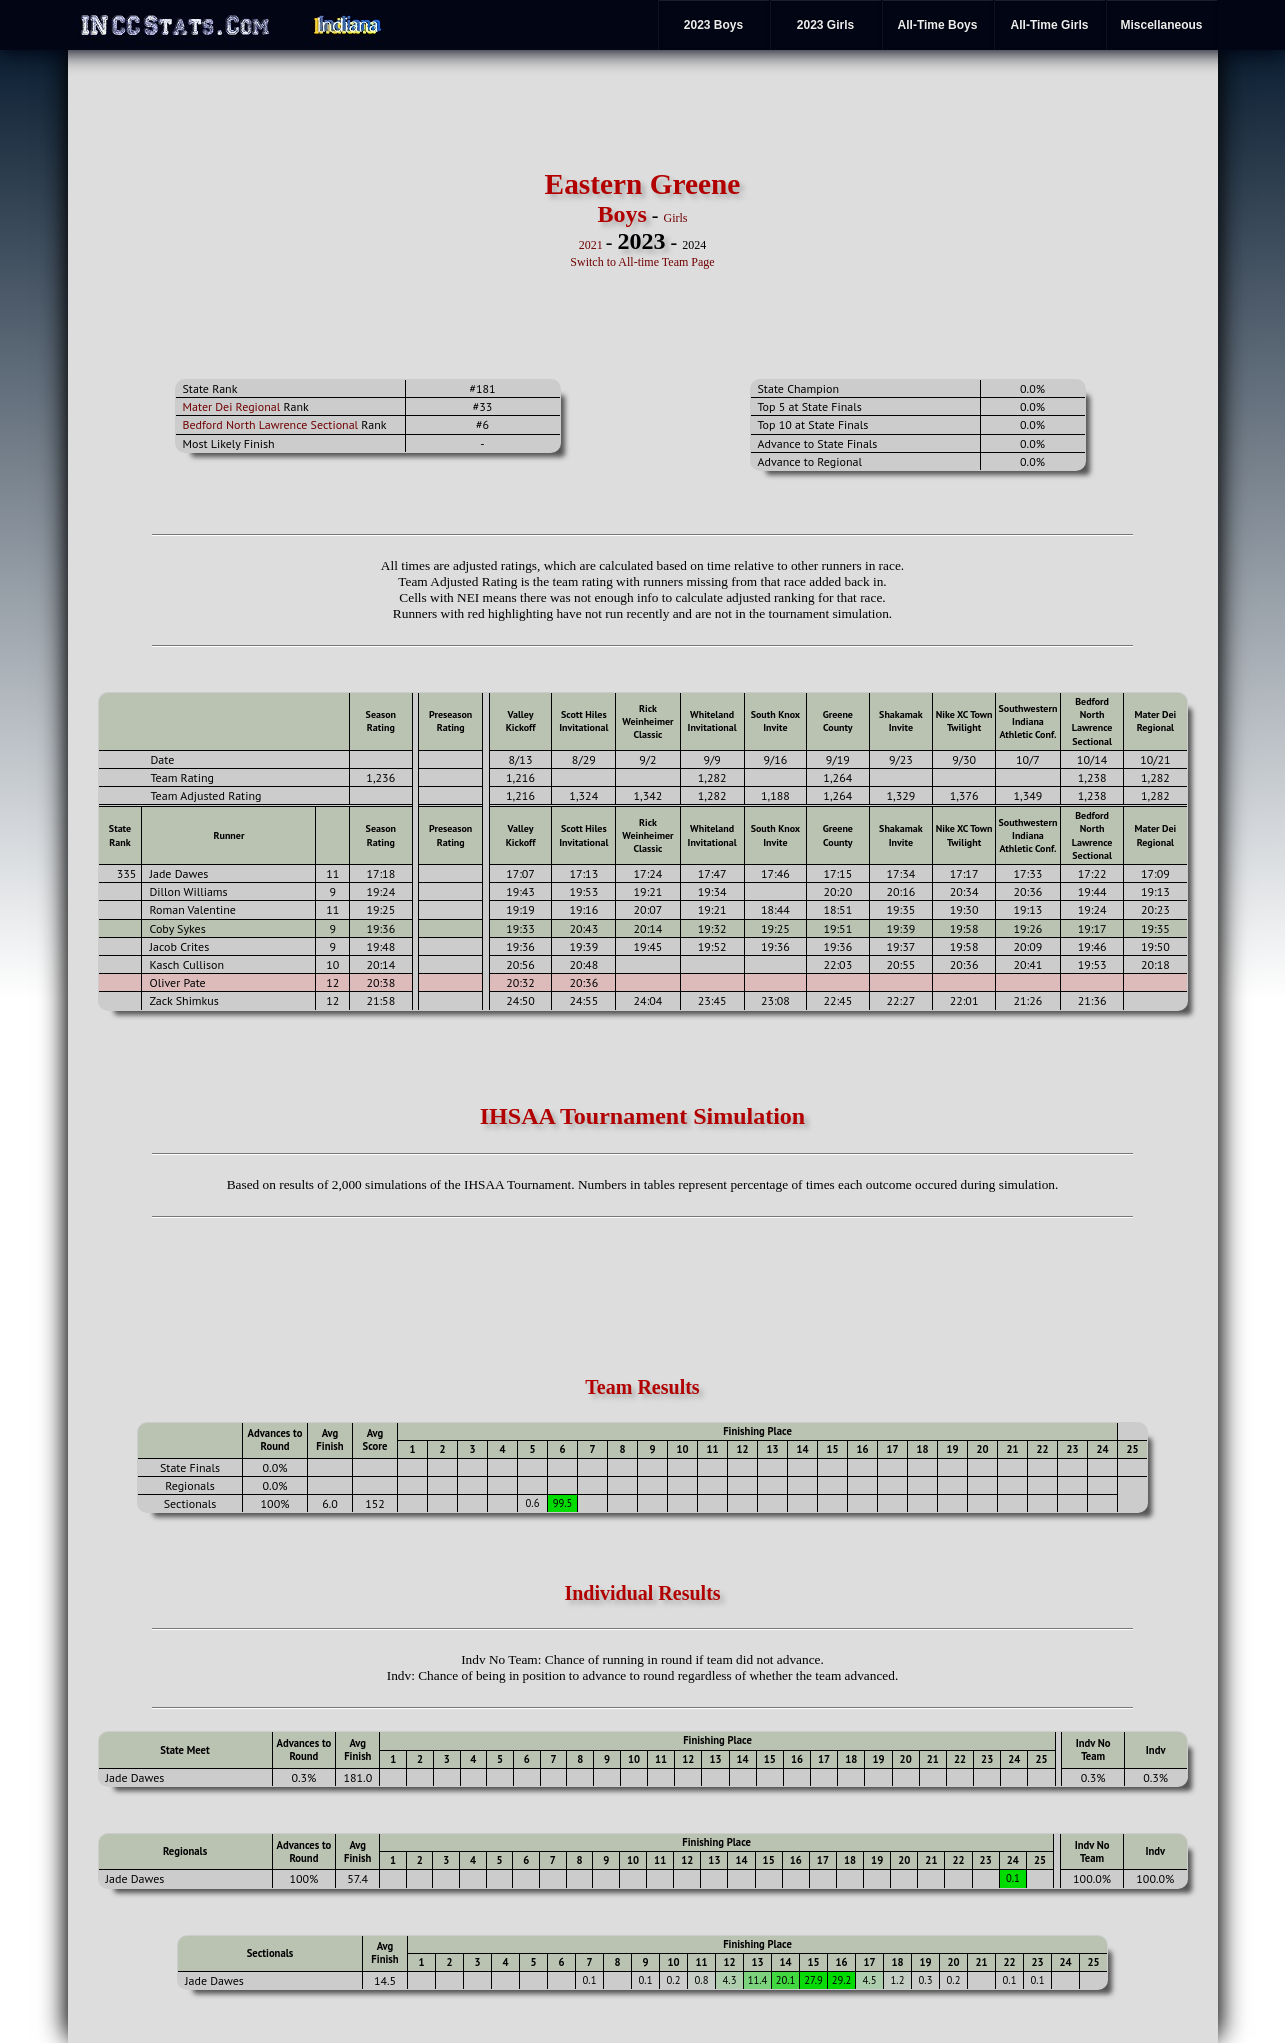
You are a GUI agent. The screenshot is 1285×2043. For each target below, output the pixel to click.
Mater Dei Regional (232, 406)
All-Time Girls (1050, 25)
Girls (676, 218)
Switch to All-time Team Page (642, 262)
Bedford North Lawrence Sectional (271, 424)
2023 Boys (713, 25)
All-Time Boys (938, 25)
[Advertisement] (281, 219)
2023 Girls (825, 25)
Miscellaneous (1161, 25)
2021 (591, 245)
